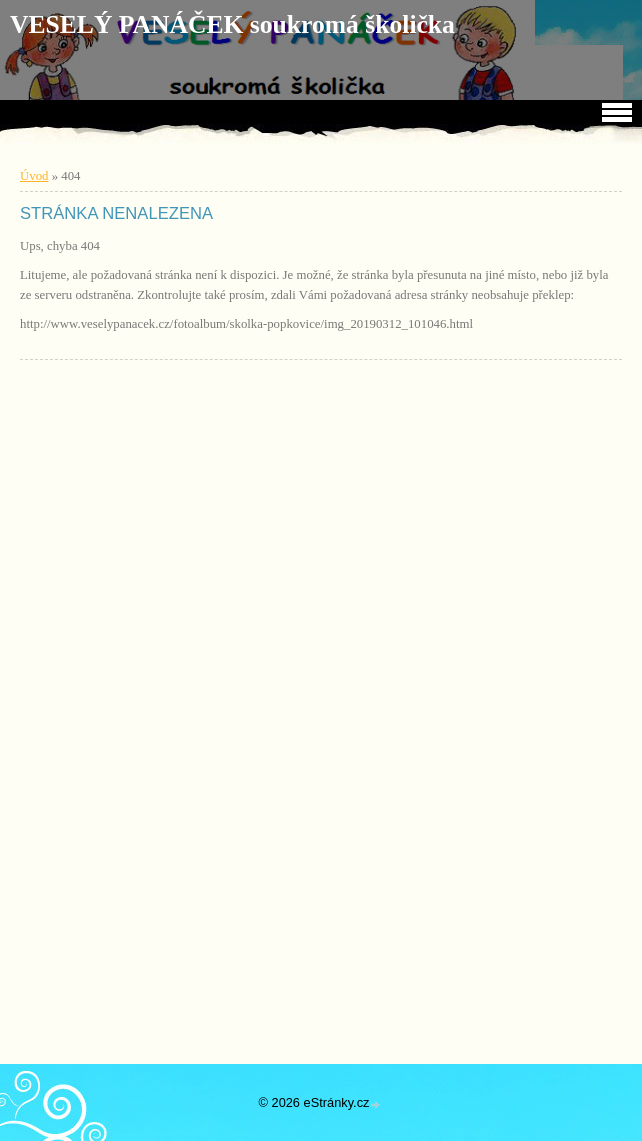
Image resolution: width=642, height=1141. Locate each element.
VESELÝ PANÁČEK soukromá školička (232, 24)
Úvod (34, 176)
